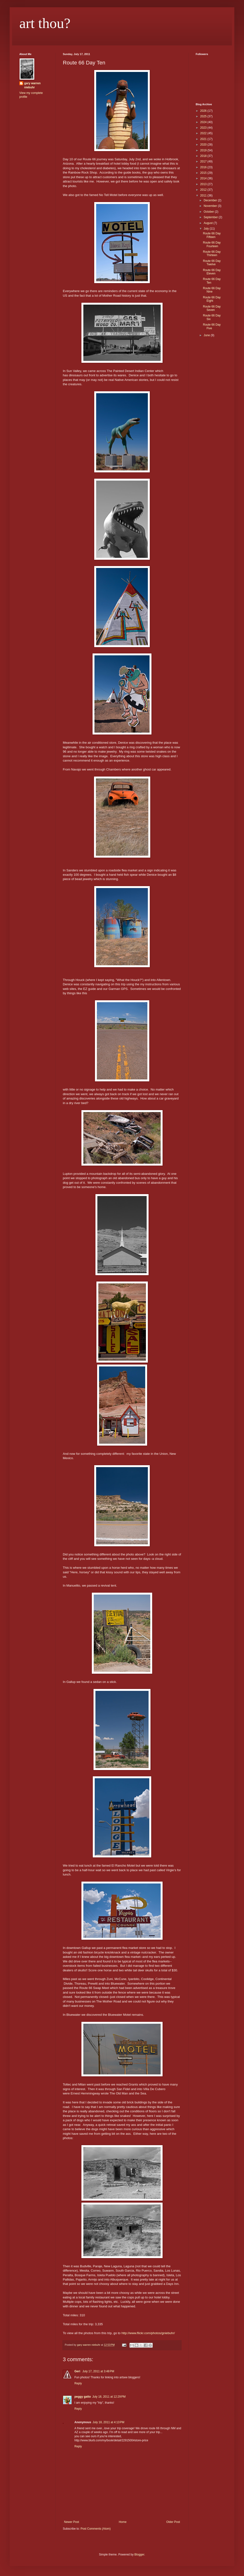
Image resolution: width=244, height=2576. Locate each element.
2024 (204, 122)
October (209, 211)
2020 (204, 144)
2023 (204, 127)
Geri (77, 2371)
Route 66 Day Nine (212, 290)
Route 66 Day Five (212, 326)
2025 (204, 116)
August (209, 223)
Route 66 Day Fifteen (212, 235)
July (207, 228)
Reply (78, 2383)
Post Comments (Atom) (95, 2528)
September (211, 217)
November (211, 206)
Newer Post (71, 2522)
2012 (204, 189)
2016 (204, 167)
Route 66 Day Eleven (212, 271)
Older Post (173, 2522)
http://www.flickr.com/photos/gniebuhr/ (148, 2333)
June (207, 335)
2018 (204, 156)
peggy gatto (82, 2396)
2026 (204, 110)
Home (123, 2522)
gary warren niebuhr (32, 85)
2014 (204, 178)
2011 (204, 195)
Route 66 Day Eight (212, 299)
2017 (204, 161)
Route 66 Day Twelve (212, 262)
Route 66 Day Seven (212, 308)
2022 (204, 133)
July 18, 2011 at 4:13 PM (108, 2422)
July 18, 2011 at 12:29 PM (109, 2396)
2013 (204, 184)
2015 (204, 173)
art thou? (45, 23)
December (211, 200)
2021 (204, 139)
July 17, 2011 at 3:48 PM (98, 2371)
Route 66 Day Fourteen (212, 244)
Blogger (139, 2554)
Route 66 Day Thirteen (212, 253)
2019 (204, 150)
